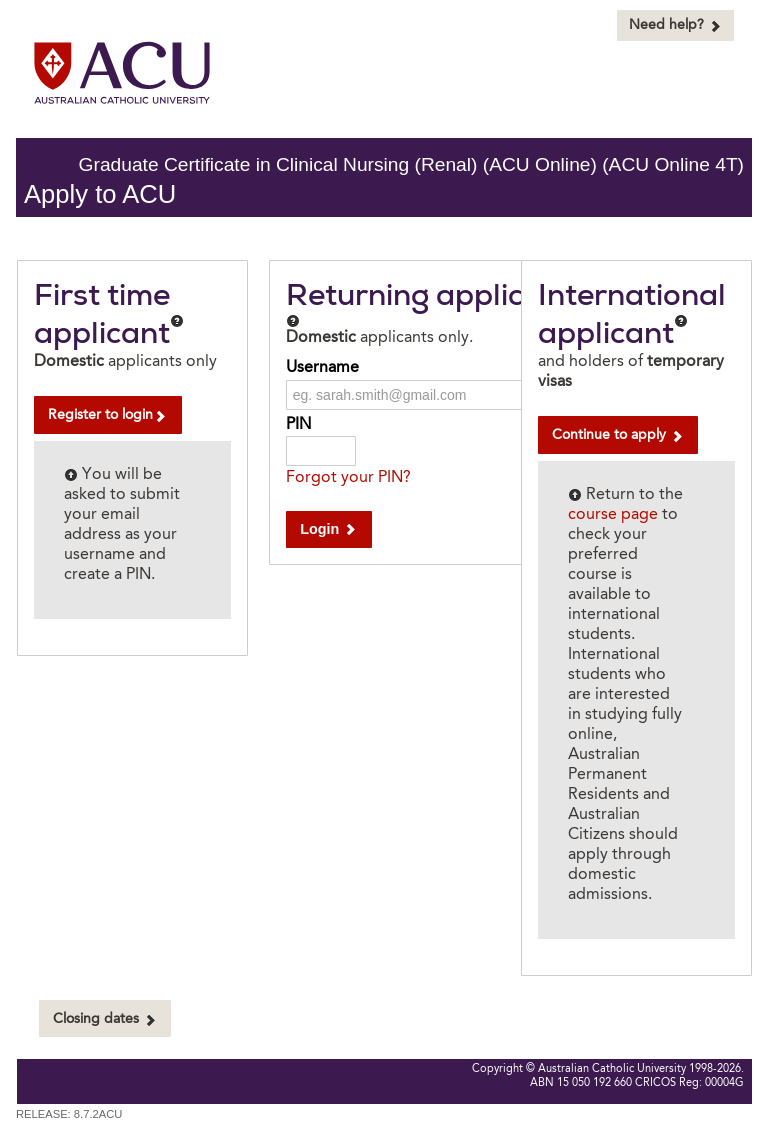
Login (328, 529)
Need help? (675, 25)
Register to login (107, 415)
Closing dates (105, 1019)
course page (613, 515)
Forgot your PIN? (348, 478)
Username (322, 368)
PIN (298, 425)
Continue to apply (618, 435)
